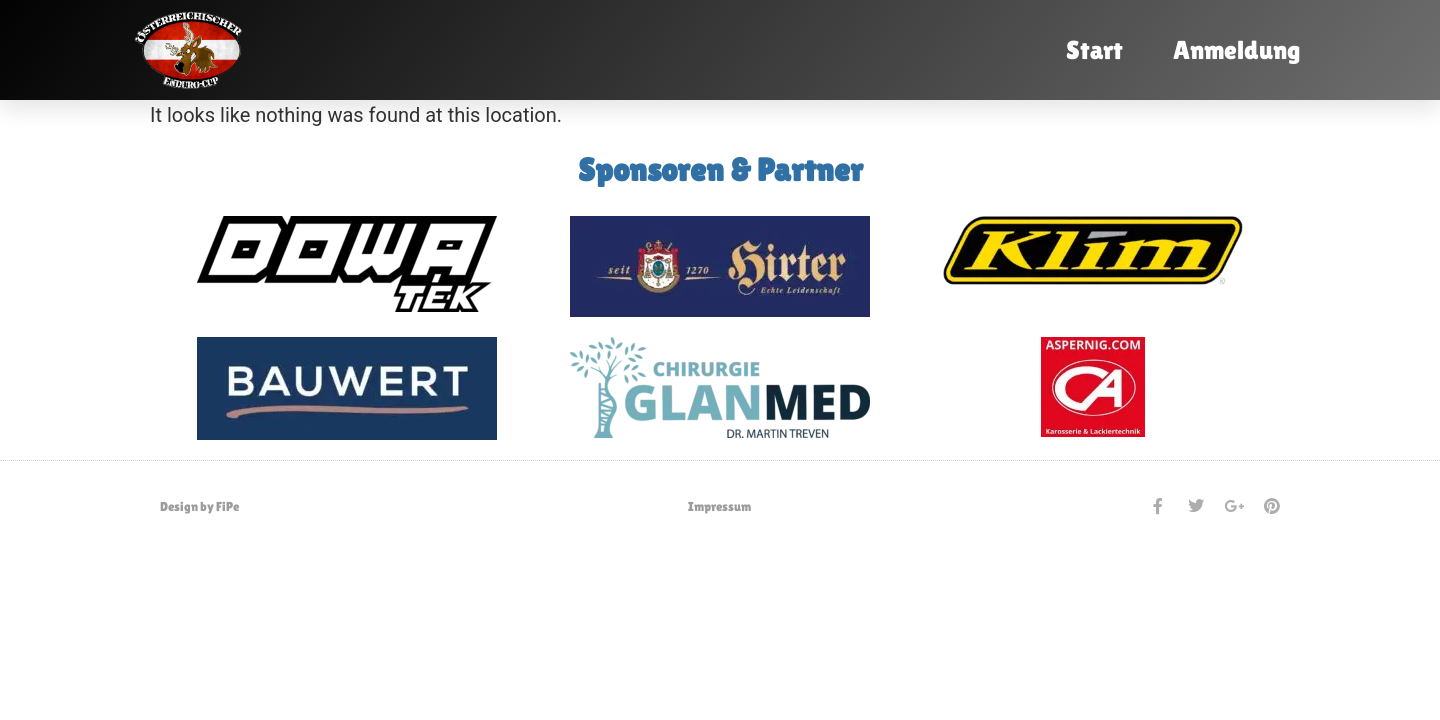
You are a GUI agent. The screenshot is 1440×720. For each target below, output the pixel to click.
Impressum (719, 506)
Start (1094, 50)
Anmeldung (1236, 50)
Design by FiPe (199, 506)
